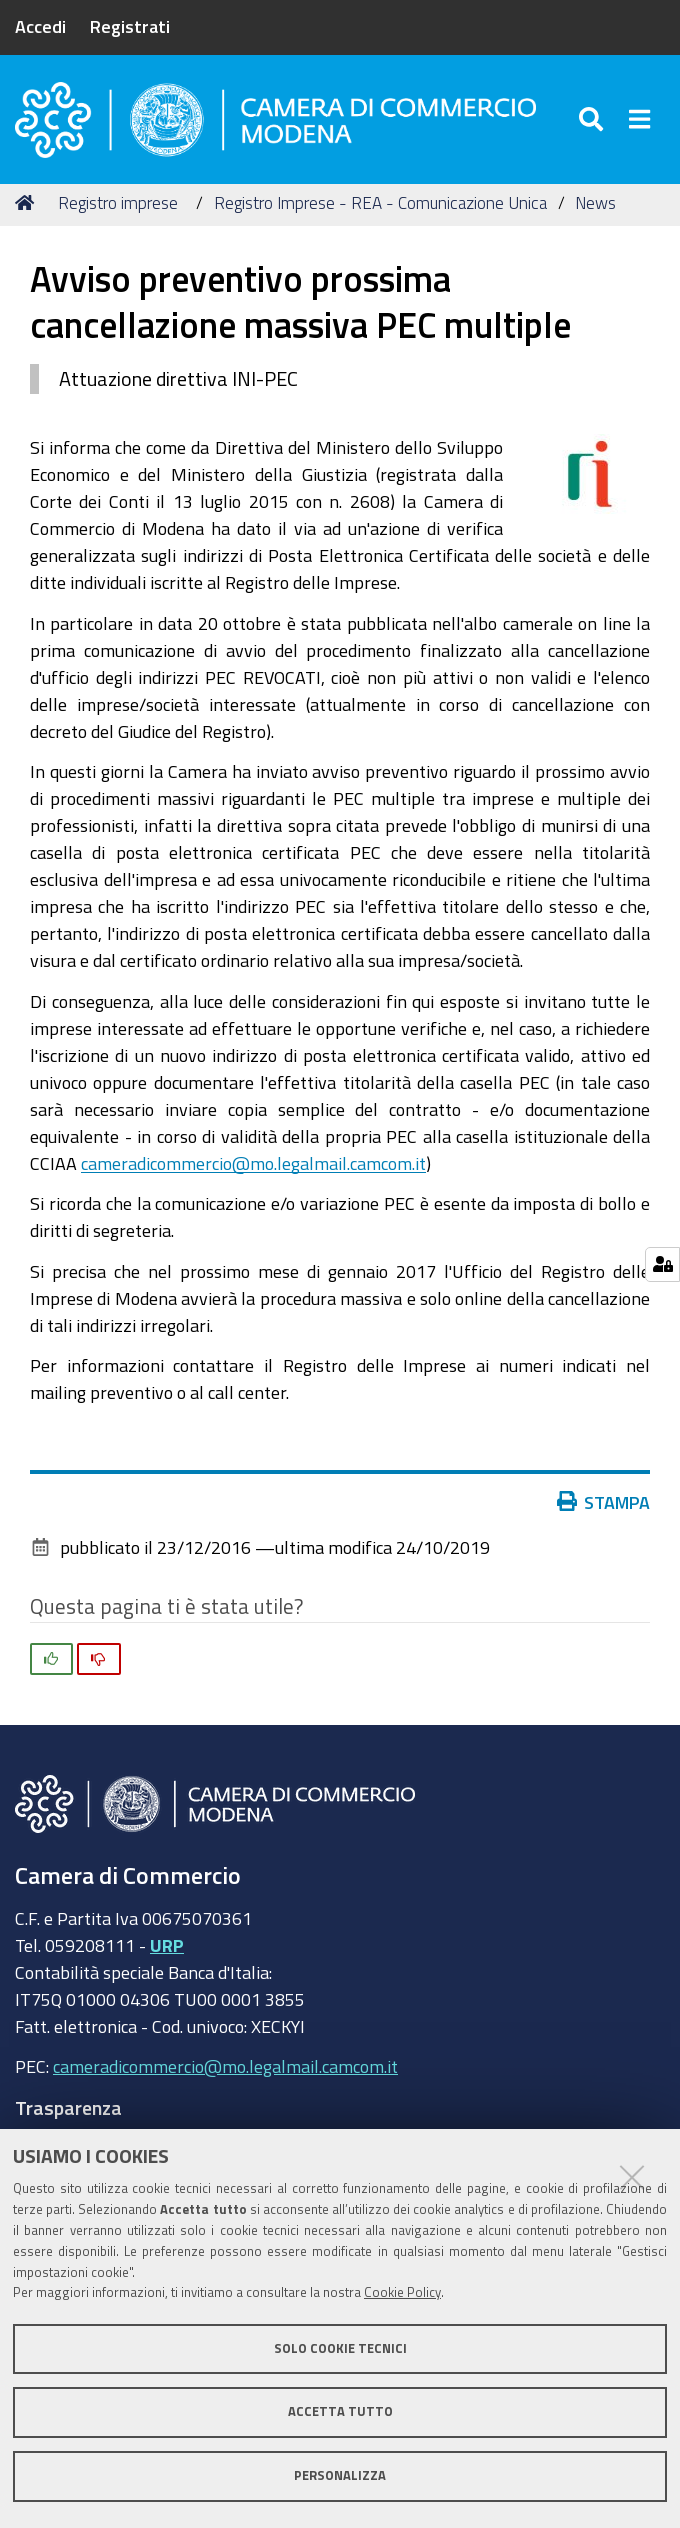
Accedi (40, 26)
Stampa (604, 1502)
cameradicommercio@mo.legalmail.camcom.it (253, 1163)
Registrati (130, 26)
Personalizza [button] (340, 2475)
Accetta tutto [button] (340, 2411)
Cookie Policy (402, 2292)
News (595, 202)
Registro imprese (118, 202)
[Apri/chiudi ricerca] (593, 119)
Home (28, 202)
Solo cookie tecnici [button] (340, 2348)
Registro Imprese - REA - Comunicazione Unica (380, 202)
